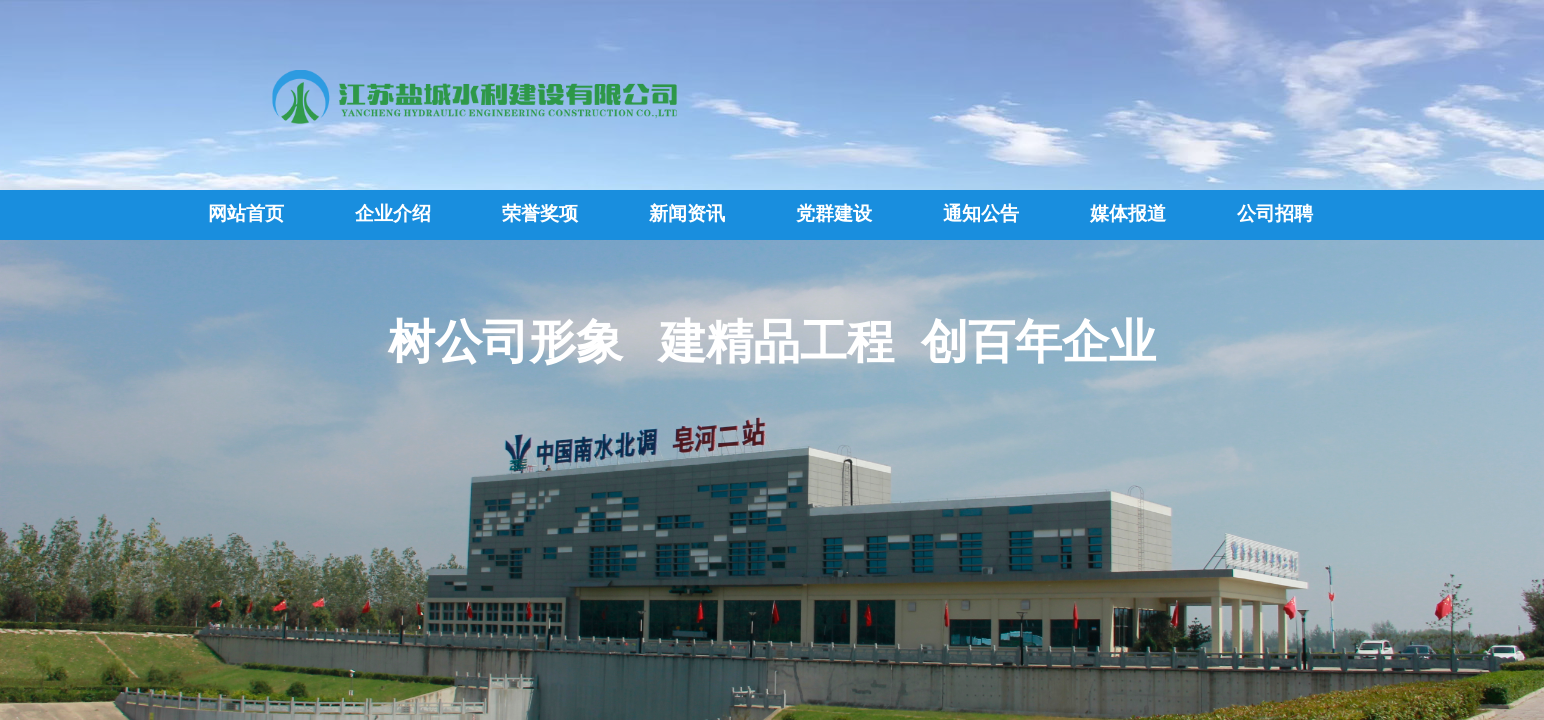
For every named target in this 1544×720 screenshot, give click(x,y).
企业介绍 (393, 213)
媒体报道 (1128, 213)
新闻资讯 (687, 213)
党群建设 (834, 213)
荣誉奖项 (540, 213)
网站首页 (246, 213)
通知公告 (981, 213)
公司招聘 (1275, 213)
